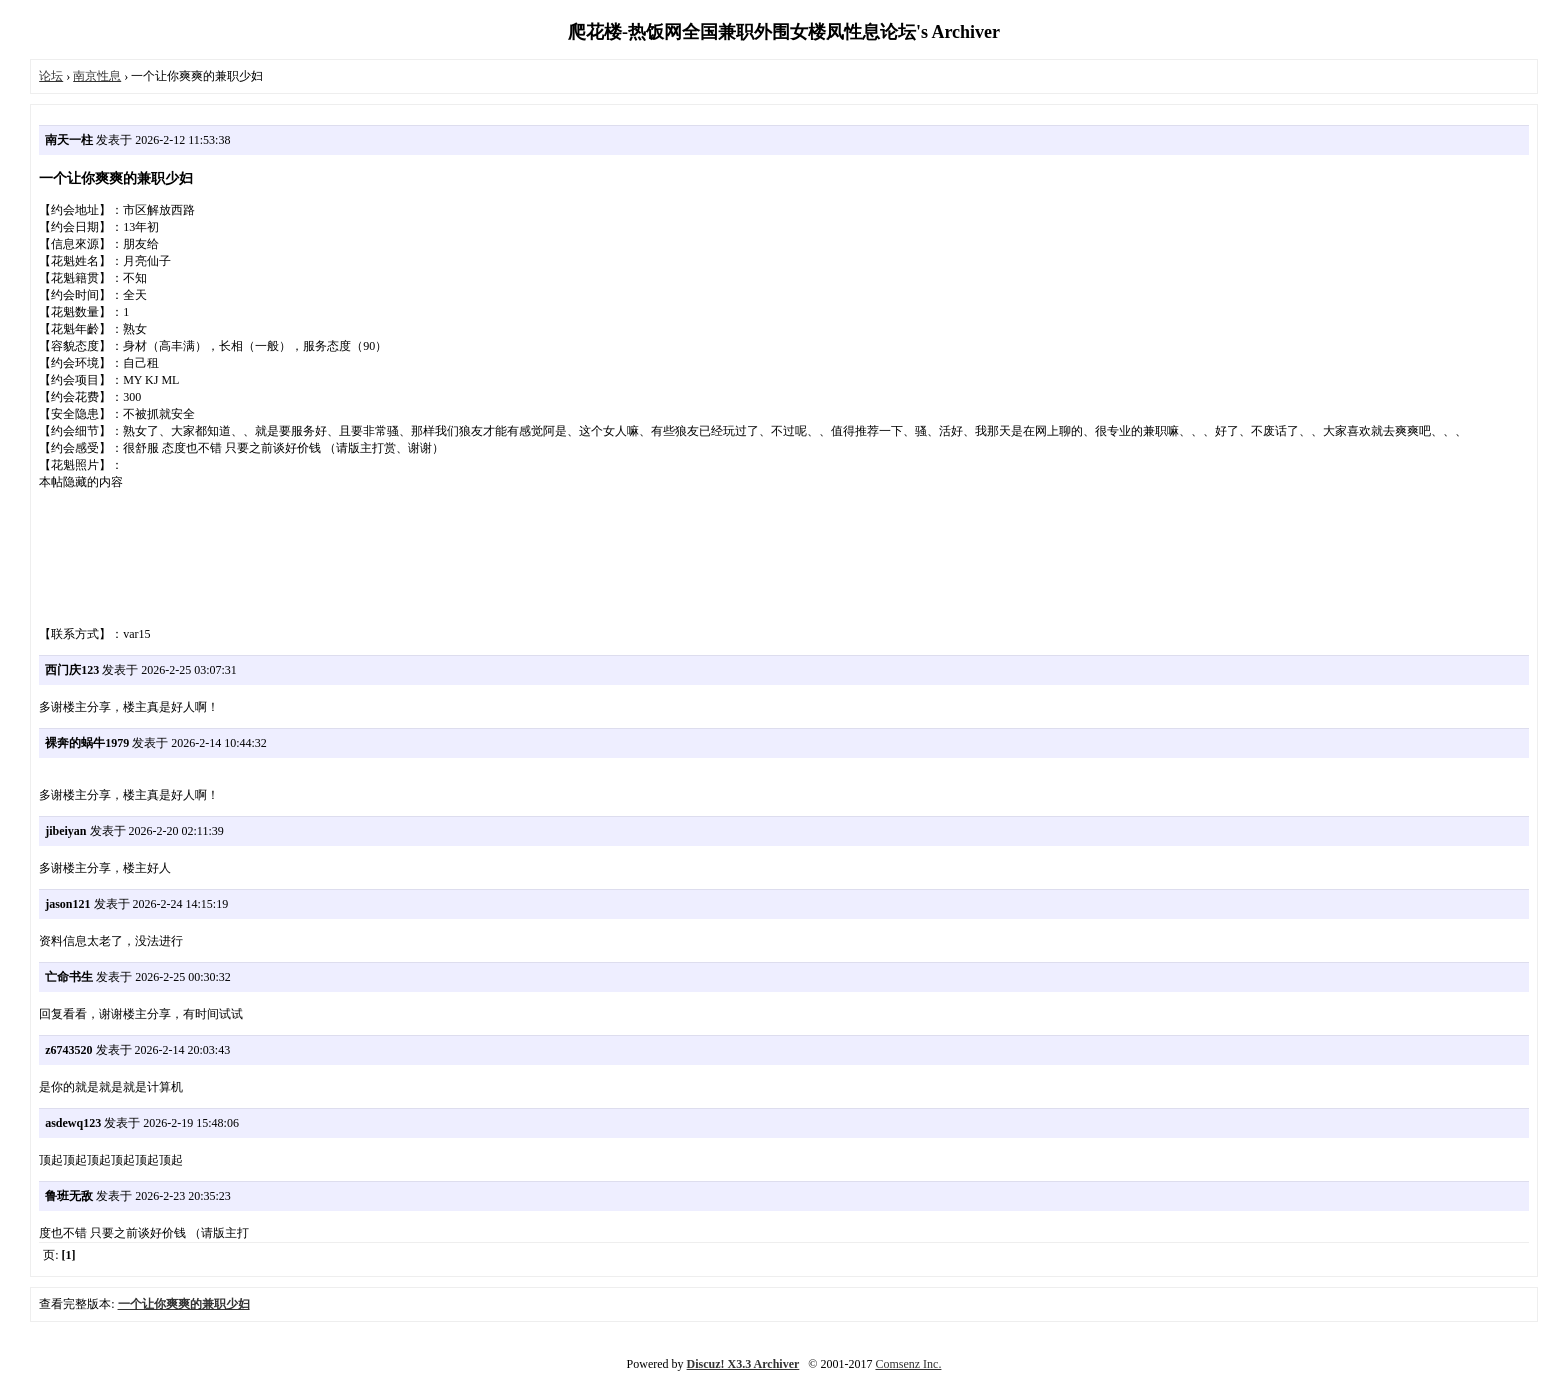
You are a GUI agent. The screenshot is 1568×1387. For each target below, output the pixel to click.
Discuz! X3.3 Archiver (743, 1364)
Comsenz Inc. (908, 1364)
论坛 (51, 76)
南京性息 (97, 76)
